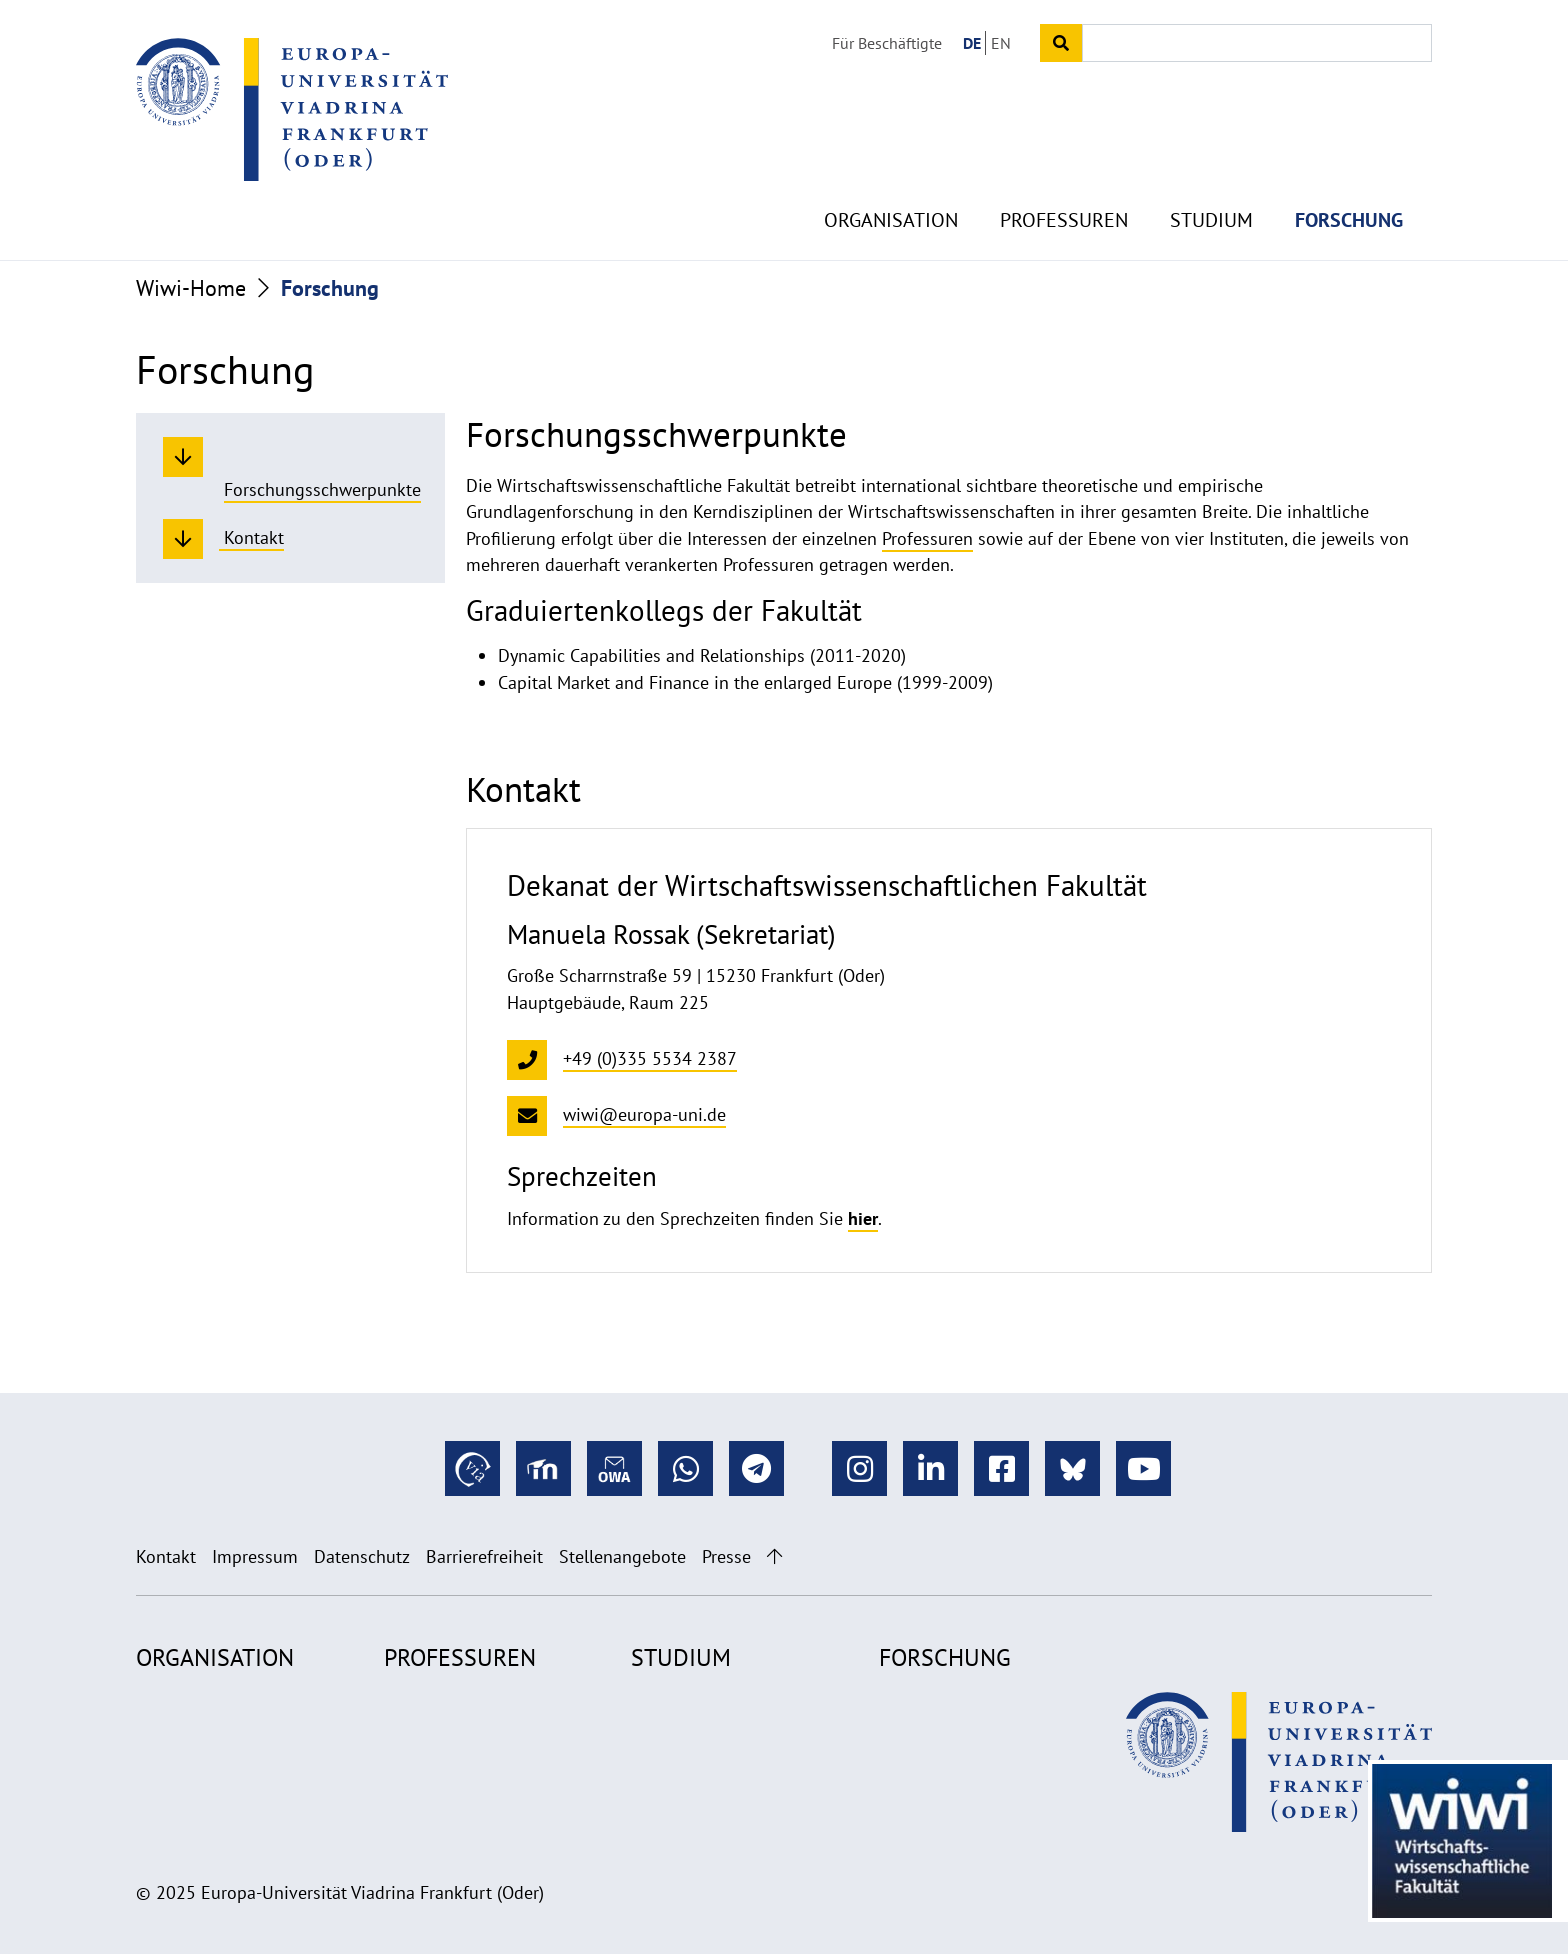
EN (1001, 43)
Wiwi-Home (191, 288)
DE (972, 43)
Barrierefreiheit (484, 1556)
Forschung (1349, 180)
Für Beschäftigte (887, 43)
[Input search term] (1257, 43)
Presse (726, 1556)
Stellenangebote (622, 1556)
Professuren (1064, 180)
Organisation (891, 180)
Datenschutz (362, 1556)
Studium (1211, 180)
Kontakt (166, 1556)
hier (863, 1218)
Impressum (255, 1556)
